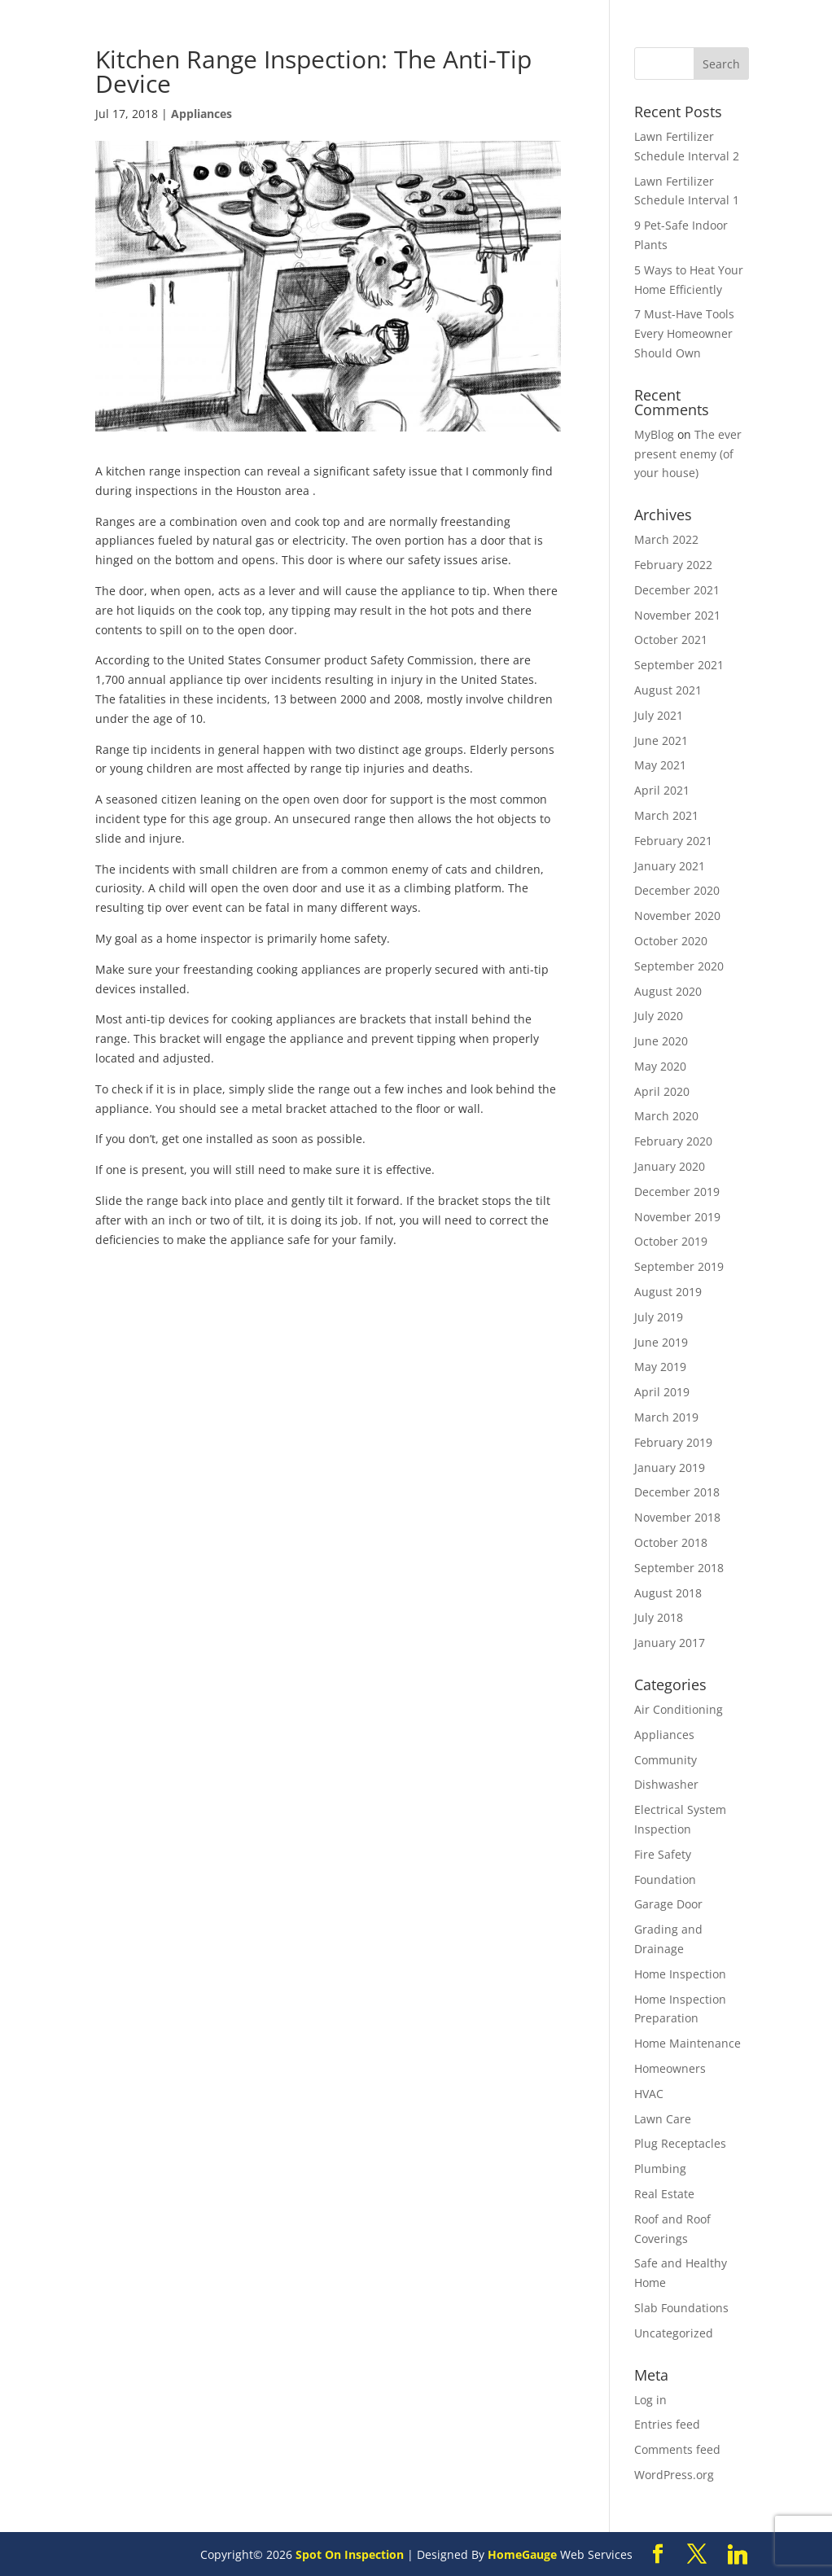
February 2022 (673, 564)
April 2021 (662, 790)
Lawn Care (662, 2119)
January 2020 (669, 1166)
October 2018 (670, 1542)
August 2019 (668, 1291)
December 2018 (677, 1492)
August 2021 (668, 690)
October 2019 (670, 1241)
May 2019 (660, 1366)
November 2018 (677, 1517)
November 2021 (677, 615)
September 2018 (679, 1567)
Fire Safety (662, 1854)
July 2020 (658, 1015)
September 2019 (679, 1266)
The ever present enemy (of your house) (688, 454)
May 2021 (660, 765)
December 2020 (677, 890)
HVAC (648, 2093)
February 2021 (673, 840)
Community (665, 1760)
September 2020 (679, 966)
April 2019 (662, 1392)
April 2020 (662, 1091)
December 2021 (677, 590)
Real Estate (664, 2193)
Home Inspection (680, 1974)
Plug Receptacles (680, 2143)
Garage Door (668, 1904)
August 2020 (668, 991)
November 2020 (677, 915)
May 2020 (660, 1066)
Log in (650, 2399)
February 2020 (673, 1141)
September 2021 (679, 664)
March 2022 (666, 539)
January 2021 (669, 866)
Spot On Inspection (350, 2554)
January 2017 (669, 1642)
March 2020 (666, 1116)
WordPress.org (674, 2474)
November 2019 (677, 1216)
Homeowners (670, 2068)
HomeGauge (522, 2554)
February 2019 (673, 1442)
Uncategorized (673, 2333)
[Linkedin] (737, 2555)
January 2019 (669, 1467)
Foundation (665, 1879)
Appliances (201, 113)
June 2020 (661, 1041)
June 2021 (661, 740)
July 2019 (658, 1317)
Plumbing (660, 2168)
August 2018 (668, 1593)
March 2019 (666, 1417)
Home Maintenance (687, 2043)
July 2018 (658, 1617)
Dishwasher (666, 1784)
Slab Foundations (681, 2307)
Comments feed (677, 2449)
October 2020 (670, 940)
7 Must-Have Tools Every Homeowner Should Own (684, 333)
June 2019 (661, 1342)
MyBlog (654, 434)
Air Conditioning (678, 1709)
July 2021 (658, 715)
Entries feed (667, 2424)
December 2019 (677, 1191)
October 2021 (670, 639)
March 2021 (666, 815)
